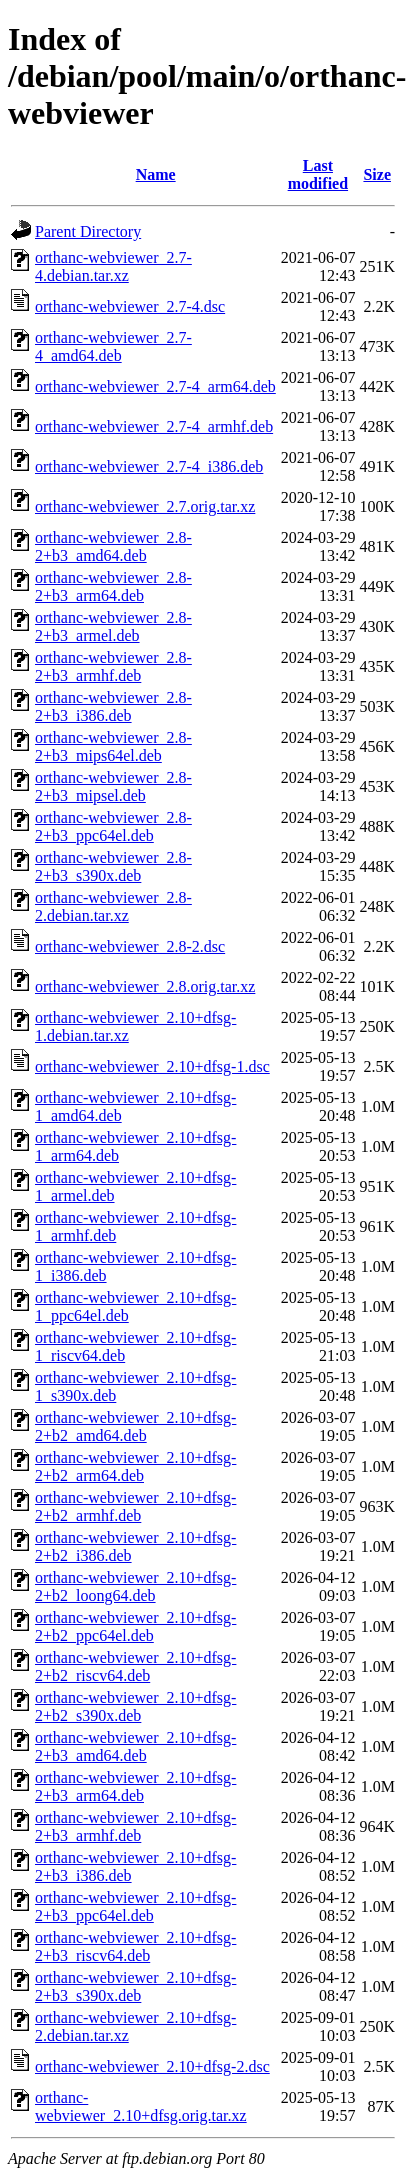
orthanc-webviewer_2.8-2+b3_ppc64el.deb (113, 826)
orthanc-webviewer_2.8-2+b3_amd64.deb (113, 546)
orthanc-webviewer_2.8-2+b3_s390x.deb (113, 866)
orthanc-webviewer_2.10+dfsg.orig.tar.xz (141, 2106)
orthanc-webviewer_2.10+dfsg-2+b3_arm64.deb (135, 1786)
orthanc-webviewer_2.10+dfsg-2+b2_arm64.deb (135, 1466)
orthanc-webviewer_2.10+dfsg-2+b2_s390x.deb (135, 1706)
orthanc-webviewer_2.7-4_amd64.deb (113, 346)
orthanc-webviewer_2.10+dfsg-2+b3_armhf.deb (135, 1826)
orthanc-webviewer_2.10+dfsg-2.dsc (152, 2066)
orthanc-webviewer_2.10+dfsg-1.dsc (152, 1066)
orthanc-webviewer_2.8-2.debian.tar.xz (113, 906)
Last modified (318, 174)
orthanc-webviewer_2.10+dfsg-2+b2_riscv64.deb (135, 1666)
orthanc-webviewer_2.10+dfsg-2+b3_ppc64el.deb (135, 1906)
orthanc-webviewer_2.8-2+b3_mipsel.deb (113, 786)
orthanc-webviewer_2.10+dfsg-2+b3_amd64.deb (135, 1746)
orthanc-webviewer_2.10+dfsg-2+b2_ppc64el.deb (135, 1626)
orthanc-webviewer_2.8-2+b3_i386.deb (113, 706)
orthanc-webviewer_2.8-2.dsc (130, 946)
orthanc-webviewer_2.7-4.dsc (130, 306)
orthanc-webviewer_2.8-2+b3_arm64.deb (113, 586)
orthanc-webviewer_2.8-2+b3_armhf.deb (113, 666)
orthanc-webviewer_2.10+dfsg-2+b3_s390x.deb (135, 1986)
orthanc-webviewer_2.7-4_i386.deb (149, 466)
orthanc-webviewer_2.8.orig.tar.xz (145, 986)
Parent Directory (88, 231)
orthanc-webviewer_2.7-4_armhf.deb (154, 426)
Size (377, 174)
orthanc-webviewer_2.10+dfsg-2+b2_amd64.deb (135, 1426)
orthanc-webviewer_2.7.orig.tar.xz (145, 506)
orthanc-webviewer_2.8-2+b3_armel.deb (113, 626)
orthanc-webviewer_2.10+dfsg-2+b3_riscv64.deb (135, 1946)
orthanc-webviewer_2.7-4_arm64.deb (155, 386)
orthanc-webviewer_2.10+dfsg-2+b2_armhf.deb (135, 1506)
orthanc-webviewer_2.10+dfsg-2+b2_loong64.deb (135, 1586)
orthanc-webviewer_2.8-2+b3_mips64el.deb (113, 746)
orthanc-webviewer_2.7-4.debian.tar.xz (113, 266)
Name (156, 174)
